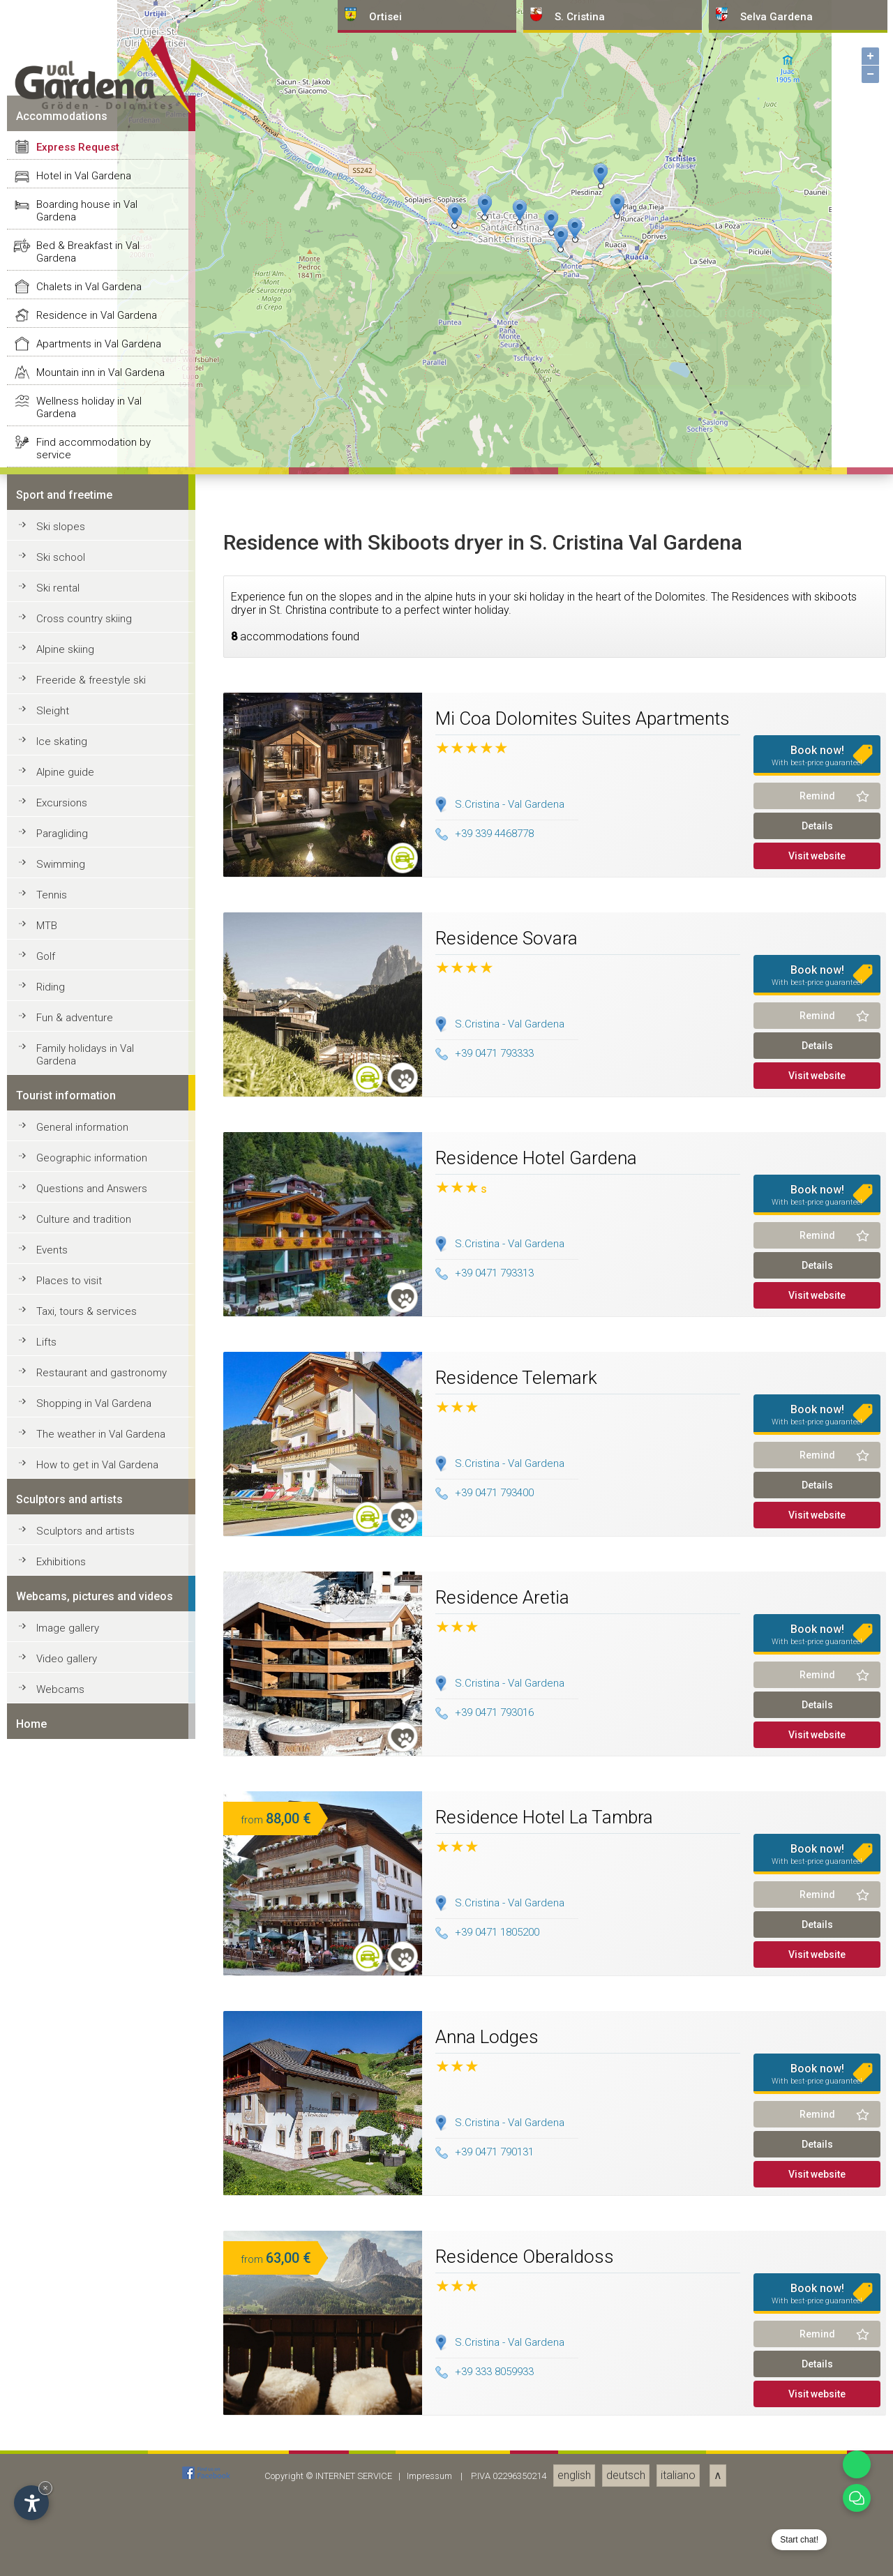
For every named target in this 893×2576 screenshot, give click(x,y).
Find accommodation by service (93, 2034)
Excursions (61, 2389)
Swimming (60, 2450)
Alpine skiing (65, 2235)
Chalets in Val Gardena (89, 1873)
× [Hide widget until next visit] (45, 2488)
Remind (817, 2382)
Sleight (52, 2297)
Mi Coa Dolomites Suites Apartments (582, 2304)
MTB (46, 2512)
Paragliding (62, 2419)
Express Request (77, 1733)
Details (817, 2412)
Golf (45, 2542)
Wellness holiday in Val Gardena (89, 1993)
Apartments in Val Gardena (98, 1930)
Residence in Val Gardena (96, 1901)
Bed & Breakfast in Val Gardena (88, 1838)
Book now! (816, 2341)
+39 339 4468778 (484, 2420)
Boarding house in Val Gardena (86, 1796)
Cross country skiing (84, 2205)
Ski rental (58, 2174)
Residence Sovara (506, 2524)
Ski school (60, 2143)
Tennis (51, 2481)
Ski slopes (60, 2113)
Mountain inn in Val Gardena (100, 1958)
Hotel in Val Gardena (83, 1762)
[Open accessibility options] (31, 2502)
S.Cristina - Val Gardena (509, 2390)
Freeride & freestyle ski (91, 2266)
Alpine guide (65, 2358)
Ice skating (61, 2327)
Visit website (817, 2442)
